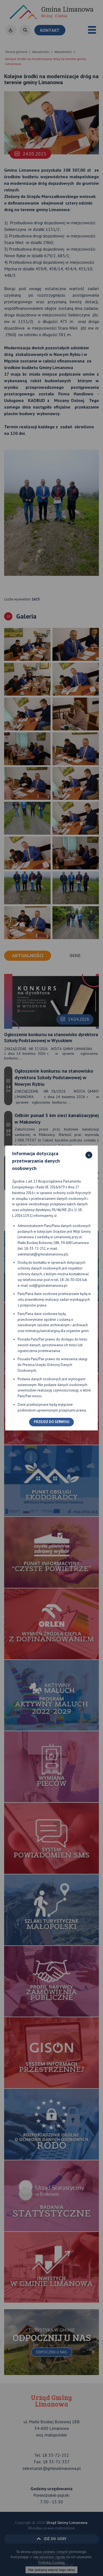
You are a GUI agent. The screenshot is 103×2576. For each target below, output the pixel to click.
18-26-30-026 (70, 1279)
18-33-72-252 (35, 1248)
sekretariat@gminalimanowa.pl (42, 1254)
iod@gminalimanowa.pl (48, 1285)
